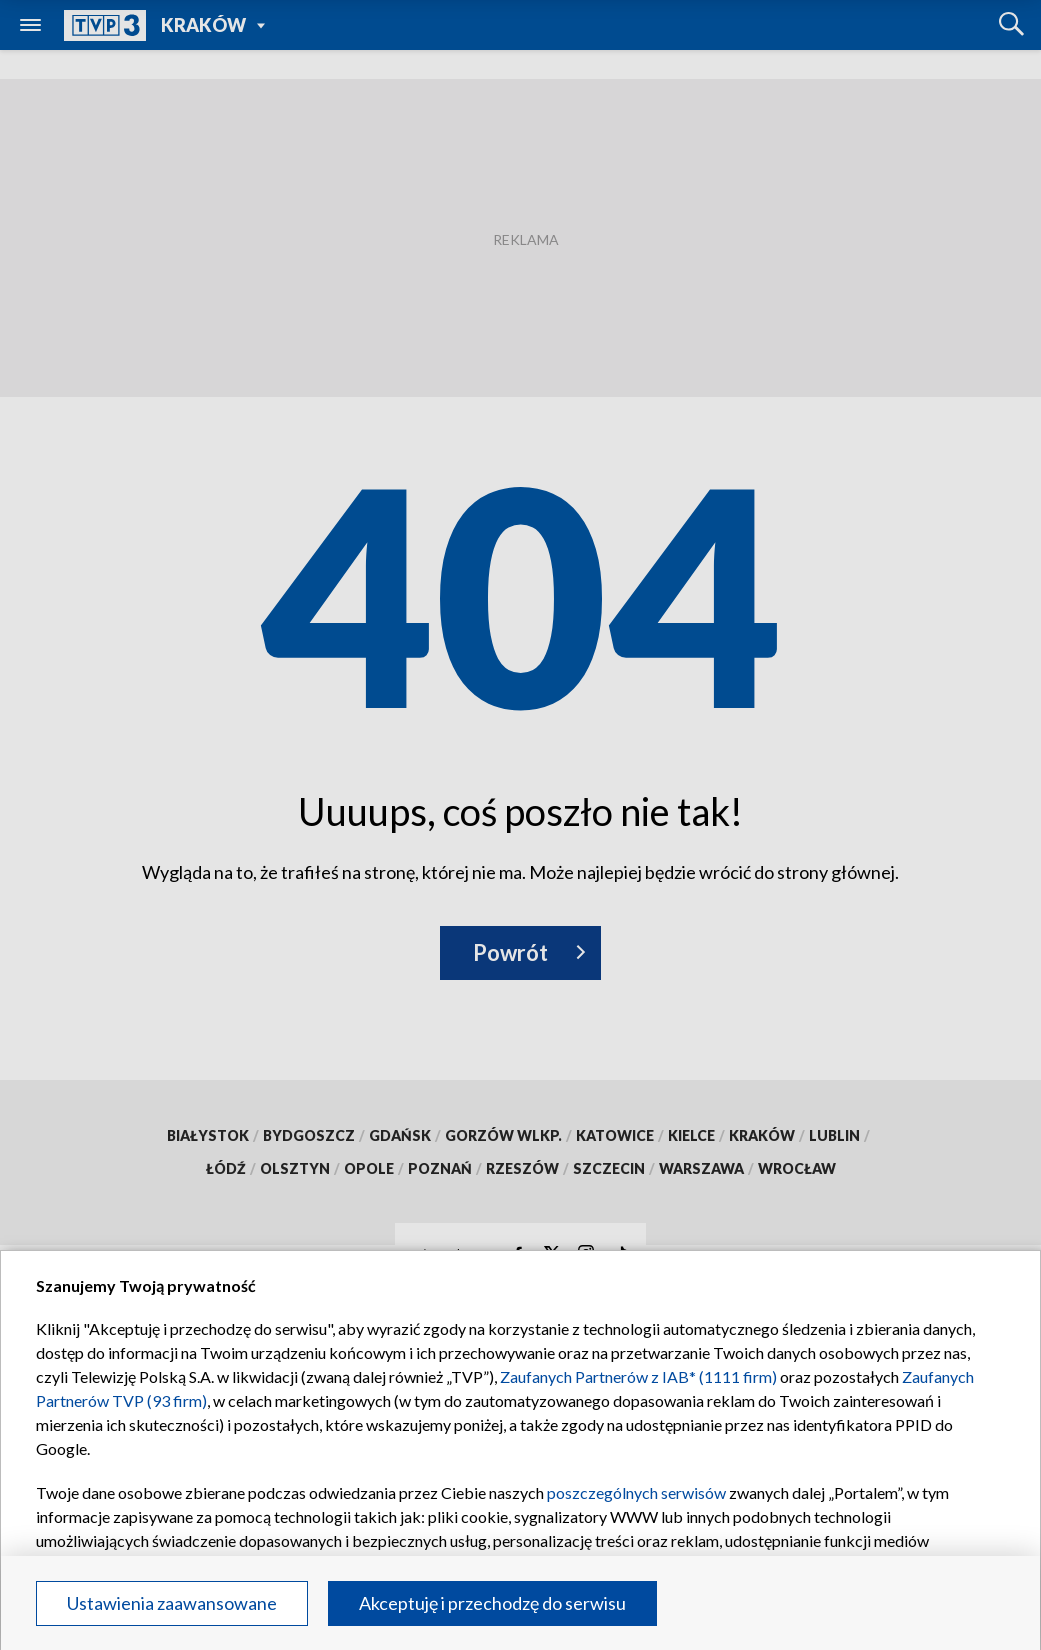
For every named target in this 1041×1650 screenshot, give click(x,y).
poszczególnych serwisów (636, 1492)
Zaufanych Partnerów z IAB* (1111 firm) (638, 1376)
